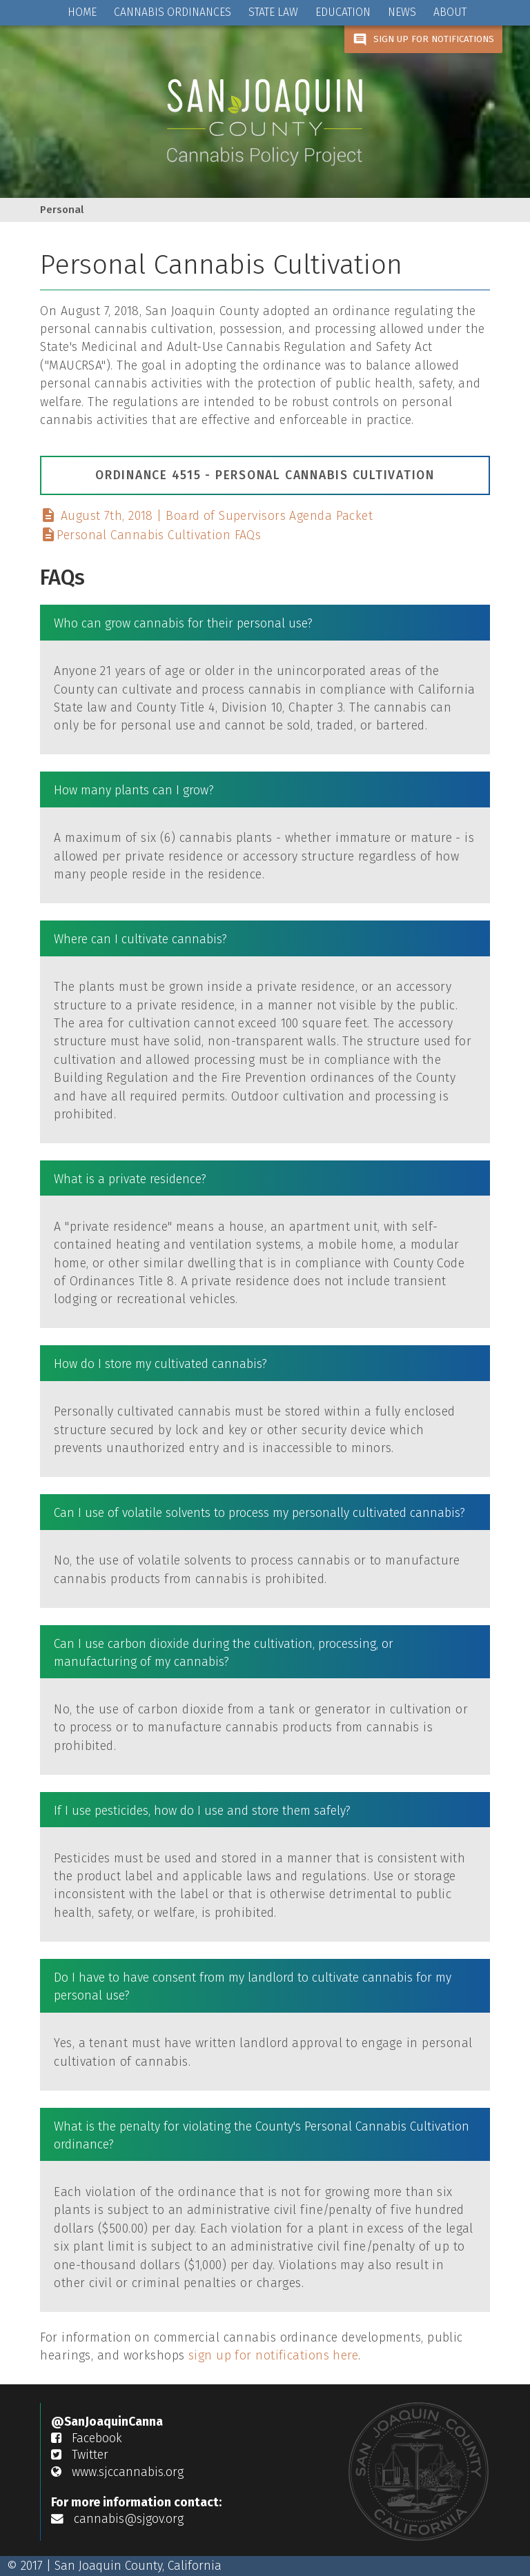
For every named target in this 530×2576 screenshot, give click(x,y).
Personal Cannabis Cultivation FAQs (150, 535)
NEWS (402, 12)
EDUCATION (343, 12)
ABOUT (450, 12)
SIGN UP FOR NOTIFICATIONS (423, 39)
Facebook (86, 2438)
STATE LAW (273, 12)
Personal (62, 209)
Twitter (79, 2455)
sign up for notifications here (273, 2355)
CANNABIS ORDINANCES (172, 12)
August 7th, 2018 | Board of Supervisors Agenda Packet (206, 516)
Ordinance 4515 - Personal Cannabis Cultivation (265, 475)
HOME (82, 12)
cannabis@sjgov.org (117, 2519)
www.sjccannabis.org (117, 2472)
